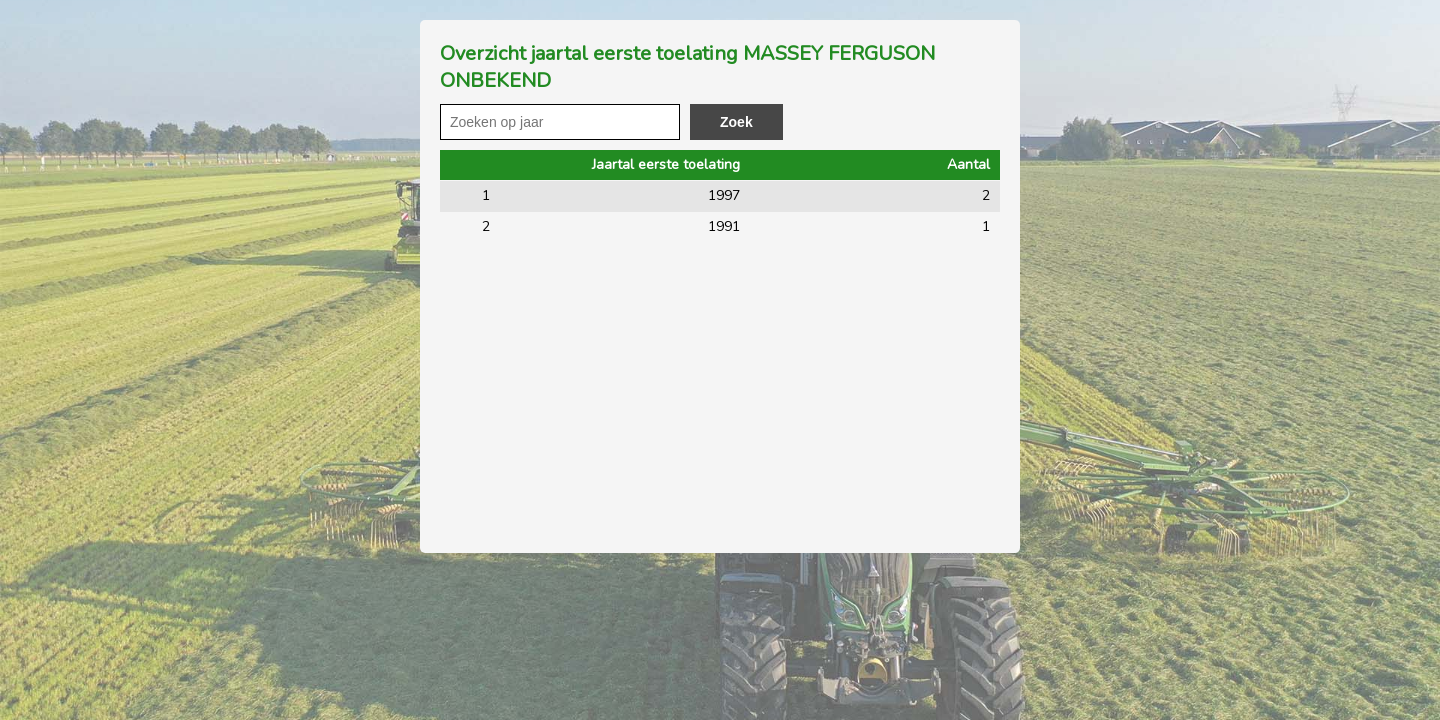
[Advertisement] (720, 393)
